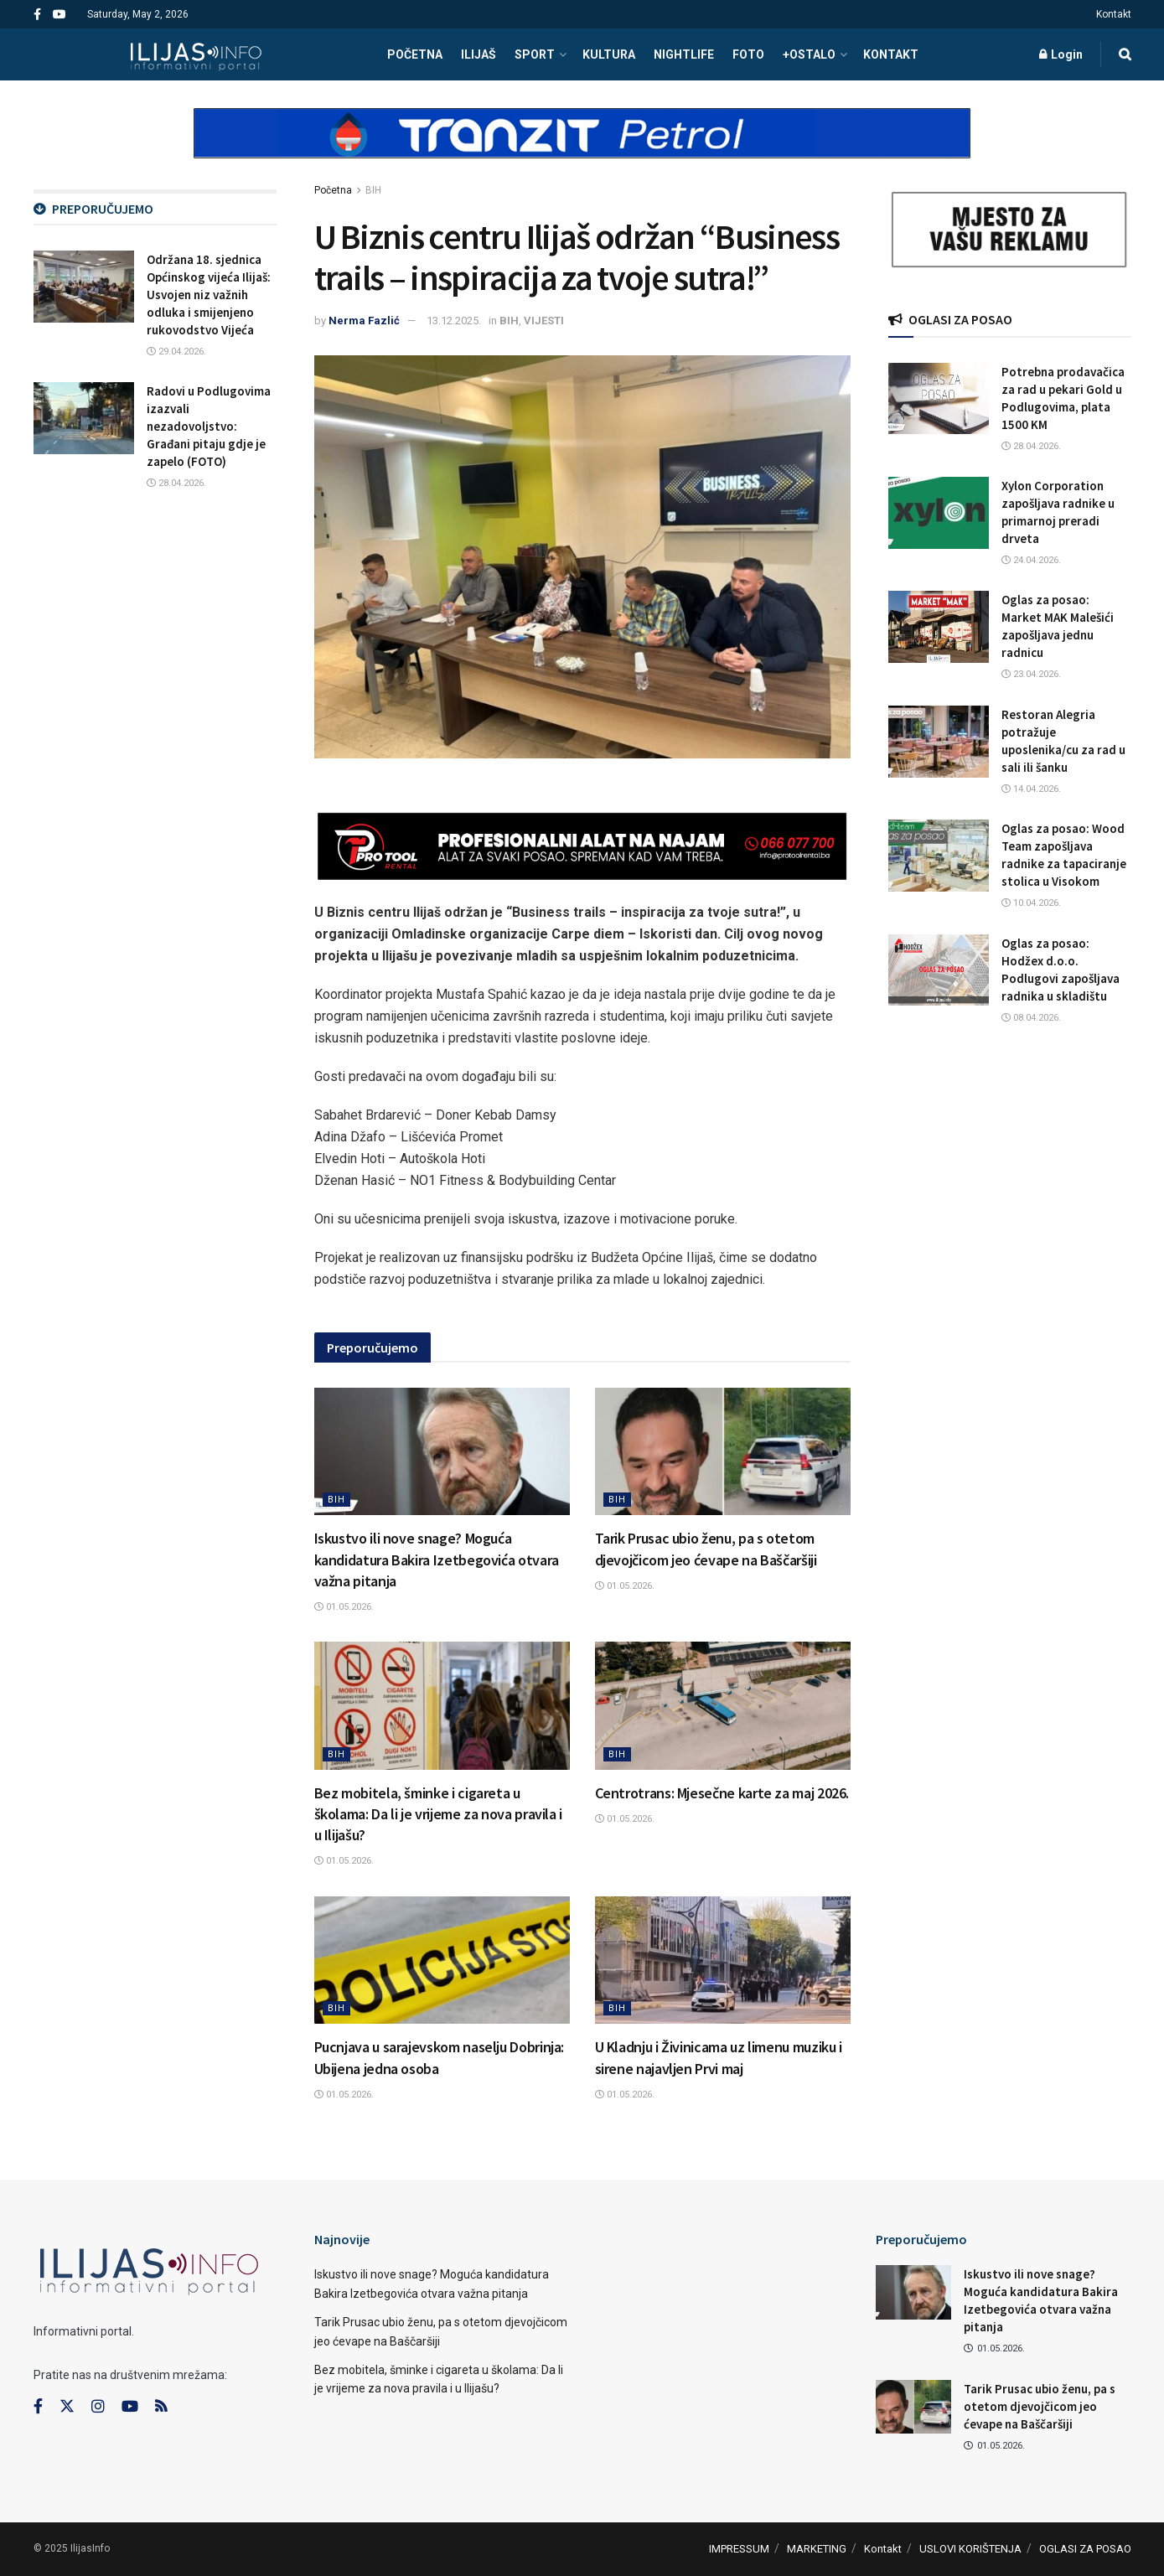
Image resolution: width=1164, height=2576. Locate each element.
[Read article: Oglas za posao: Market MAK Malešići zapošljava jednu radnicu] (938, 627)
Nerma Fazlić (364, 320)
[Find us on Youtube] (130, 2407)
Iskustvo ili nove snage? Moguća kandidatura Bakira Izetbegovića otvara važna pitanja (436, 1559)
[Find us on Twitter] (67, 2407)
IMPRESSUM (739, 2548)
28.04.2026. (176, 483)
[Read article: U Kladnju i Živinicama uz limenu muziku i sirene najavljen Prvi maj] (723, 1960)
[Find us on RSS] (161, 2407)
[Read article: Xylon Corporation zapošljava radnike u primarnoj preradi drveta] (938, 513)
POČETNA (414, 54)
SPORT (535, 54)
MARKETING (816, 2548)
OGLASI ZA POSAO (1085, 2548)
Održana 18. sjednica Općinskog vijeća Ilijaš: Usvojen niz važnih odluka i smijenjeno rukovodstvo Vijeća (209, 294)
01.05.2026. (344, 1606)
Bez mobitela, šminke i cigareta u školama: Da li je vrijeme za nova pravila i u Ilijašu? (438, 1813)
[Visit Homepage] (196, 54)
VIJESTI (544, 320)
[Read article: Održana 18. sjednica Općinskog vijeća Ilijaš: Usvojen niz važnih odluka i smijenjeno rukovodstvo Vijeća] (84, 287)
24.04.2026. (1031, 560)
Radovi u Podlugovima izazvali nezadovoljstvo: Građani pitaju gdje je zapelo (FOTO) (209, 426)
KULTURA (608, 54)
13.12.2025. (454, 320)
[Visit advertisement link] (582, 147)
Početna (333, 190)
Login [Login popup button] (1061, 54)
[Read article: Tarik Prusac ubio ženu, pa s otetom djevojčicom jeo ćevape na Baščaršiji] (723, 1452)
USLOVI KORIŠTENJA (970, 2548)
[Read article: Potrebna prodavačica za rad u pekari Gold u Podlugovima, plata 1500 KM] (938, 399)
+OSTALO (809, 54)
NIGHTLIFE (684, 54)
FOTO (748, 54)
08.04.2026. (1031, 1017)
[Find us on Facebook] (38, 2407)
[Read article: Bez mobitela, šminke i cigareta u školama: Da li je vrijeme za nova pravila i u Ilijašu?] (442, 1706)
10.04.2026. (1031, 902)
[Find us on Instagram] (98, 2407)
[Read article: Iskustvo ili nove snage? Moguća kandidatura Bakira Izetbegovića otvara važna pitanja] (442, 1452)
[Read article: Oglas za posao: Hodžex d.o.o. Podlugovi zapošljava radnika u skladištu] (938, 970)
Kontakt (1113, 14)
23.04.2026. (1031, 674)
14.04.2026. (1031, 789)
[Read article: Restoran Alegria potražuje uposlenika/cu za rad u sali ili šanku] (938, 742)
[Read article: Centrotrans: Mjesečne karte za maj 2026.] (723, 1706)
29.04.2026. (176, 351)
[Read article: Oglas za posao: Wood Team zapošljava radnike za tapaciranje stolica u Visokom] (938, 856)
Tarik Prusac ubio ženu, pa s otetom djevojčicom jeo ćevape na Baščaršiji (1039, 2406)
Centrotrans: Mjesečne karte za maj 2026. (722, 1793)
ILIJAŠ (478, 54)
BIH (373, 190)
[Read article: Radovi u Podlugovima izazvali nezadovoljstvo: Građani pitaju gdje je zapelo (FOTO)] (84, 418)
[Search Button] (1125, 54)
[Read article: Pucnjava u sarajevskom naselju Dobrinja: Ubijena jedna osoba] (442, 1960)
